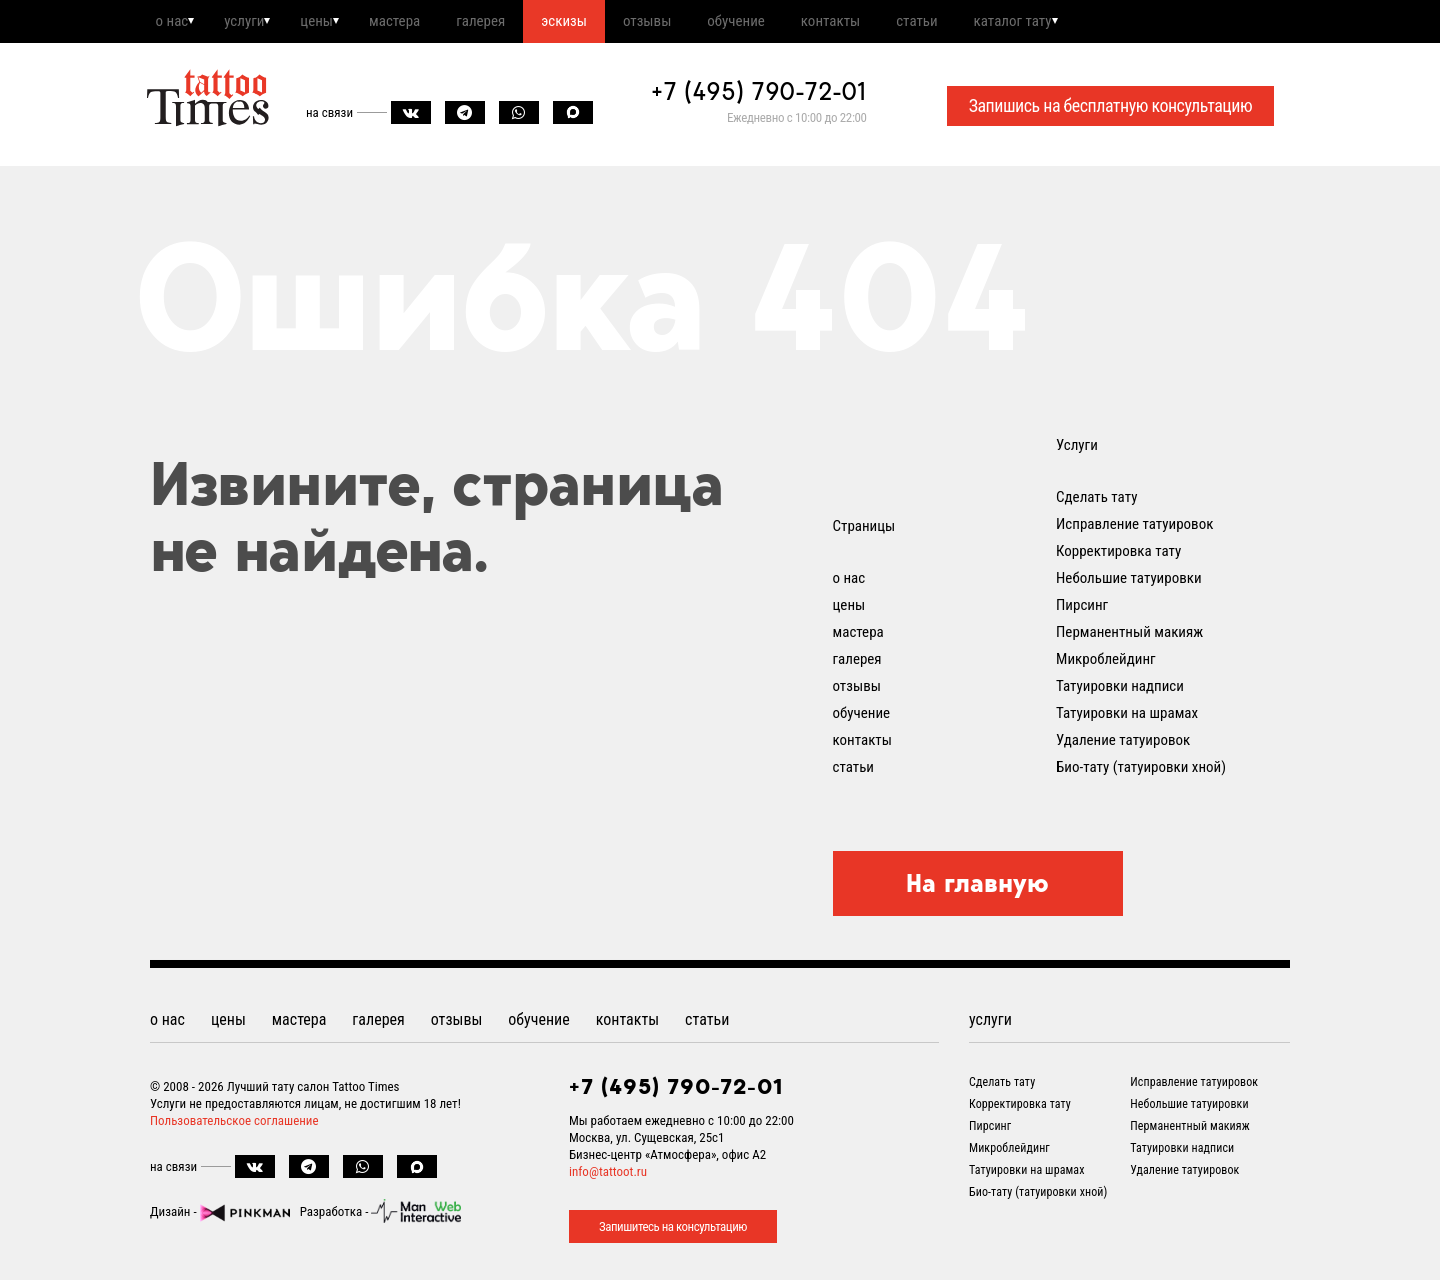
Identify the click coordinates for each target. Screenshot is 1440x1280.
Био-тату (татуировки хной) (1141, 771)
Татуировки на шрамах (1127, 717)
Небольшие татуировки (1129, 582)
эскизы (606, 23)
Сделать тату (1096, 501)
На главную (977, 887)
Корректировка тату (1118, 555)
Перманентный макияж (1129, 636)
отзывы (697, 23)
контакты (896, 23)
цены (334, 23)
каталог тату (1095, 23)
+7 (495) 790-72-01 (759, 96)
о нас (173, 23)
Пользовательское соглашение (234, 1124)
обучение (794, 23)
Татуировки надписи (1120, 690)
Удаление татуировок (1123, 744)
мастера (420, 23)
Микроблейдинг (1106, 663)
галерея (514, 23)
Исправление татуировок (1134, 528)
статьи (990, 23)
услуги (254, 23)
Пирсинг (1082, 609)
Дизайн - (220, 1215)
